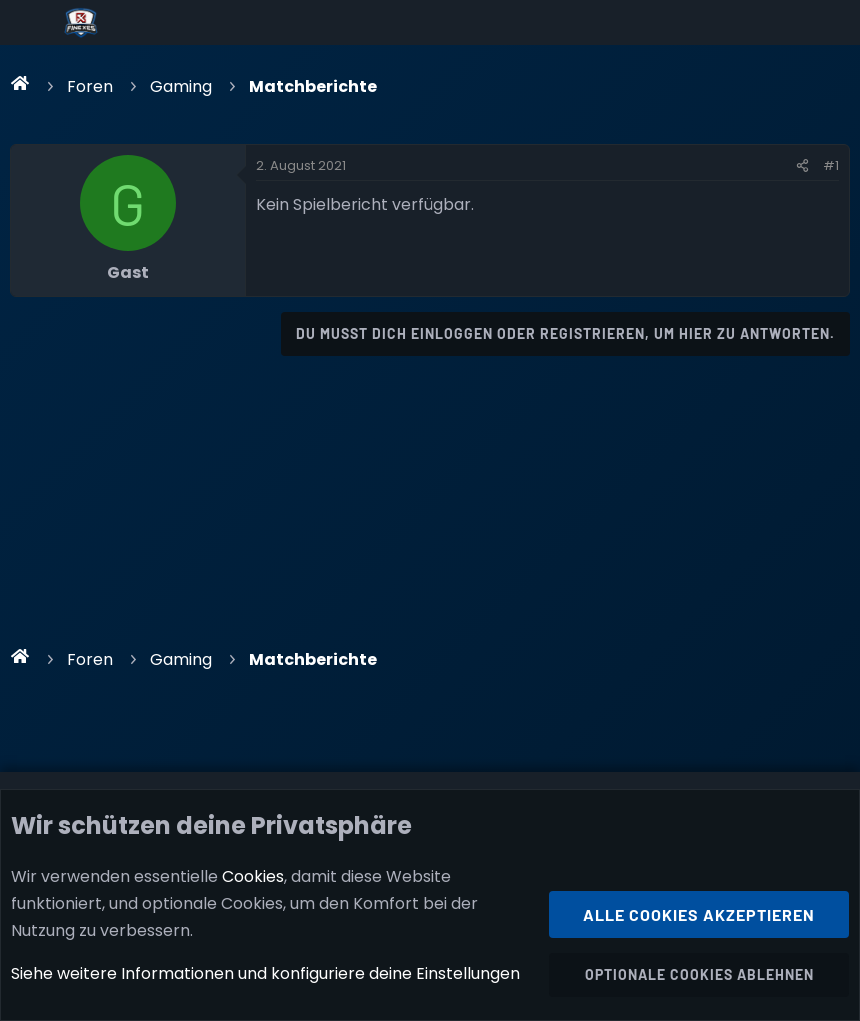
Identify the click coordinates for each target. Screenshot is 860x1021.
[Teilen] (802, 166)
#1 (831, 165)
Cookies (253, 876)
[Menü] (31, 23)
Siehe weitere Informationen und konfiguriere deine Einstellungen (265, 974)
